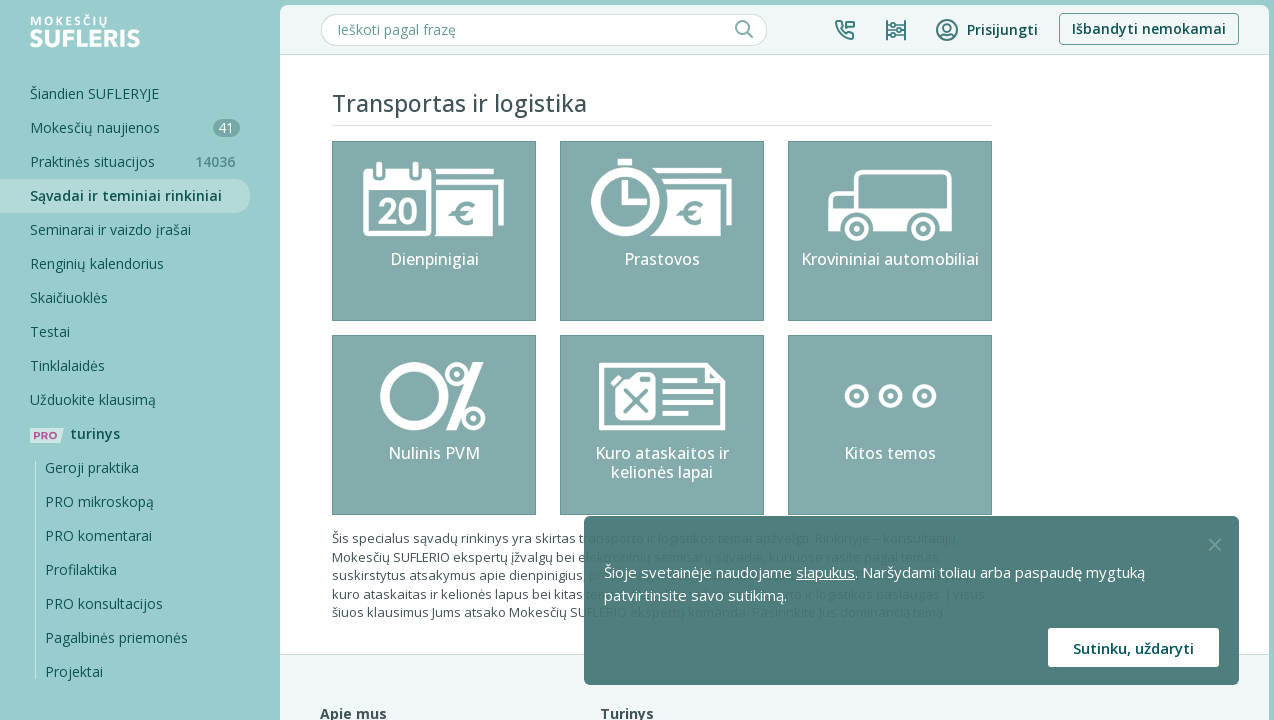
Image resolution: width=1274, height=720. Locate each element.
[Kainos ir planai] (896, 30)
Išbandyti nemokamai (1149, 28)
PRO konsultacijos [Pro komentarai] (104, 603)
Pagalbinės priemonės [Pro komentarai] (116, 637)
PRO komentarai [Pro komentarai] (98, 535)
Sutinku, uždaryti (1133, 648)
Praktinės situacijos (140, 161)
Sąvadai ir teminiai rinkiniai (126, 195)
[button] (845, 30)
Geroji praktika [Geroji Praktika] (92, 467)
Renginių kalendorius (97, 263)
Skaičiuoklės (69, 297)
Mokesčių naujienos (135, 127)
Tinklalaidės (67, 365)
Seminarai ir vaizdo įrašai (110, 229)
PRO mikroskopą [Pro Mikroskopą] (99, 501)
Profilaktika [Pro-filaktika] (81, 569)
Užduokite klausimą (93, 399)
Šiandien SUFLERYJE (94, 93)
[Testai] (125, 332)
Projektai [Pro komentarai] (74, 671)
